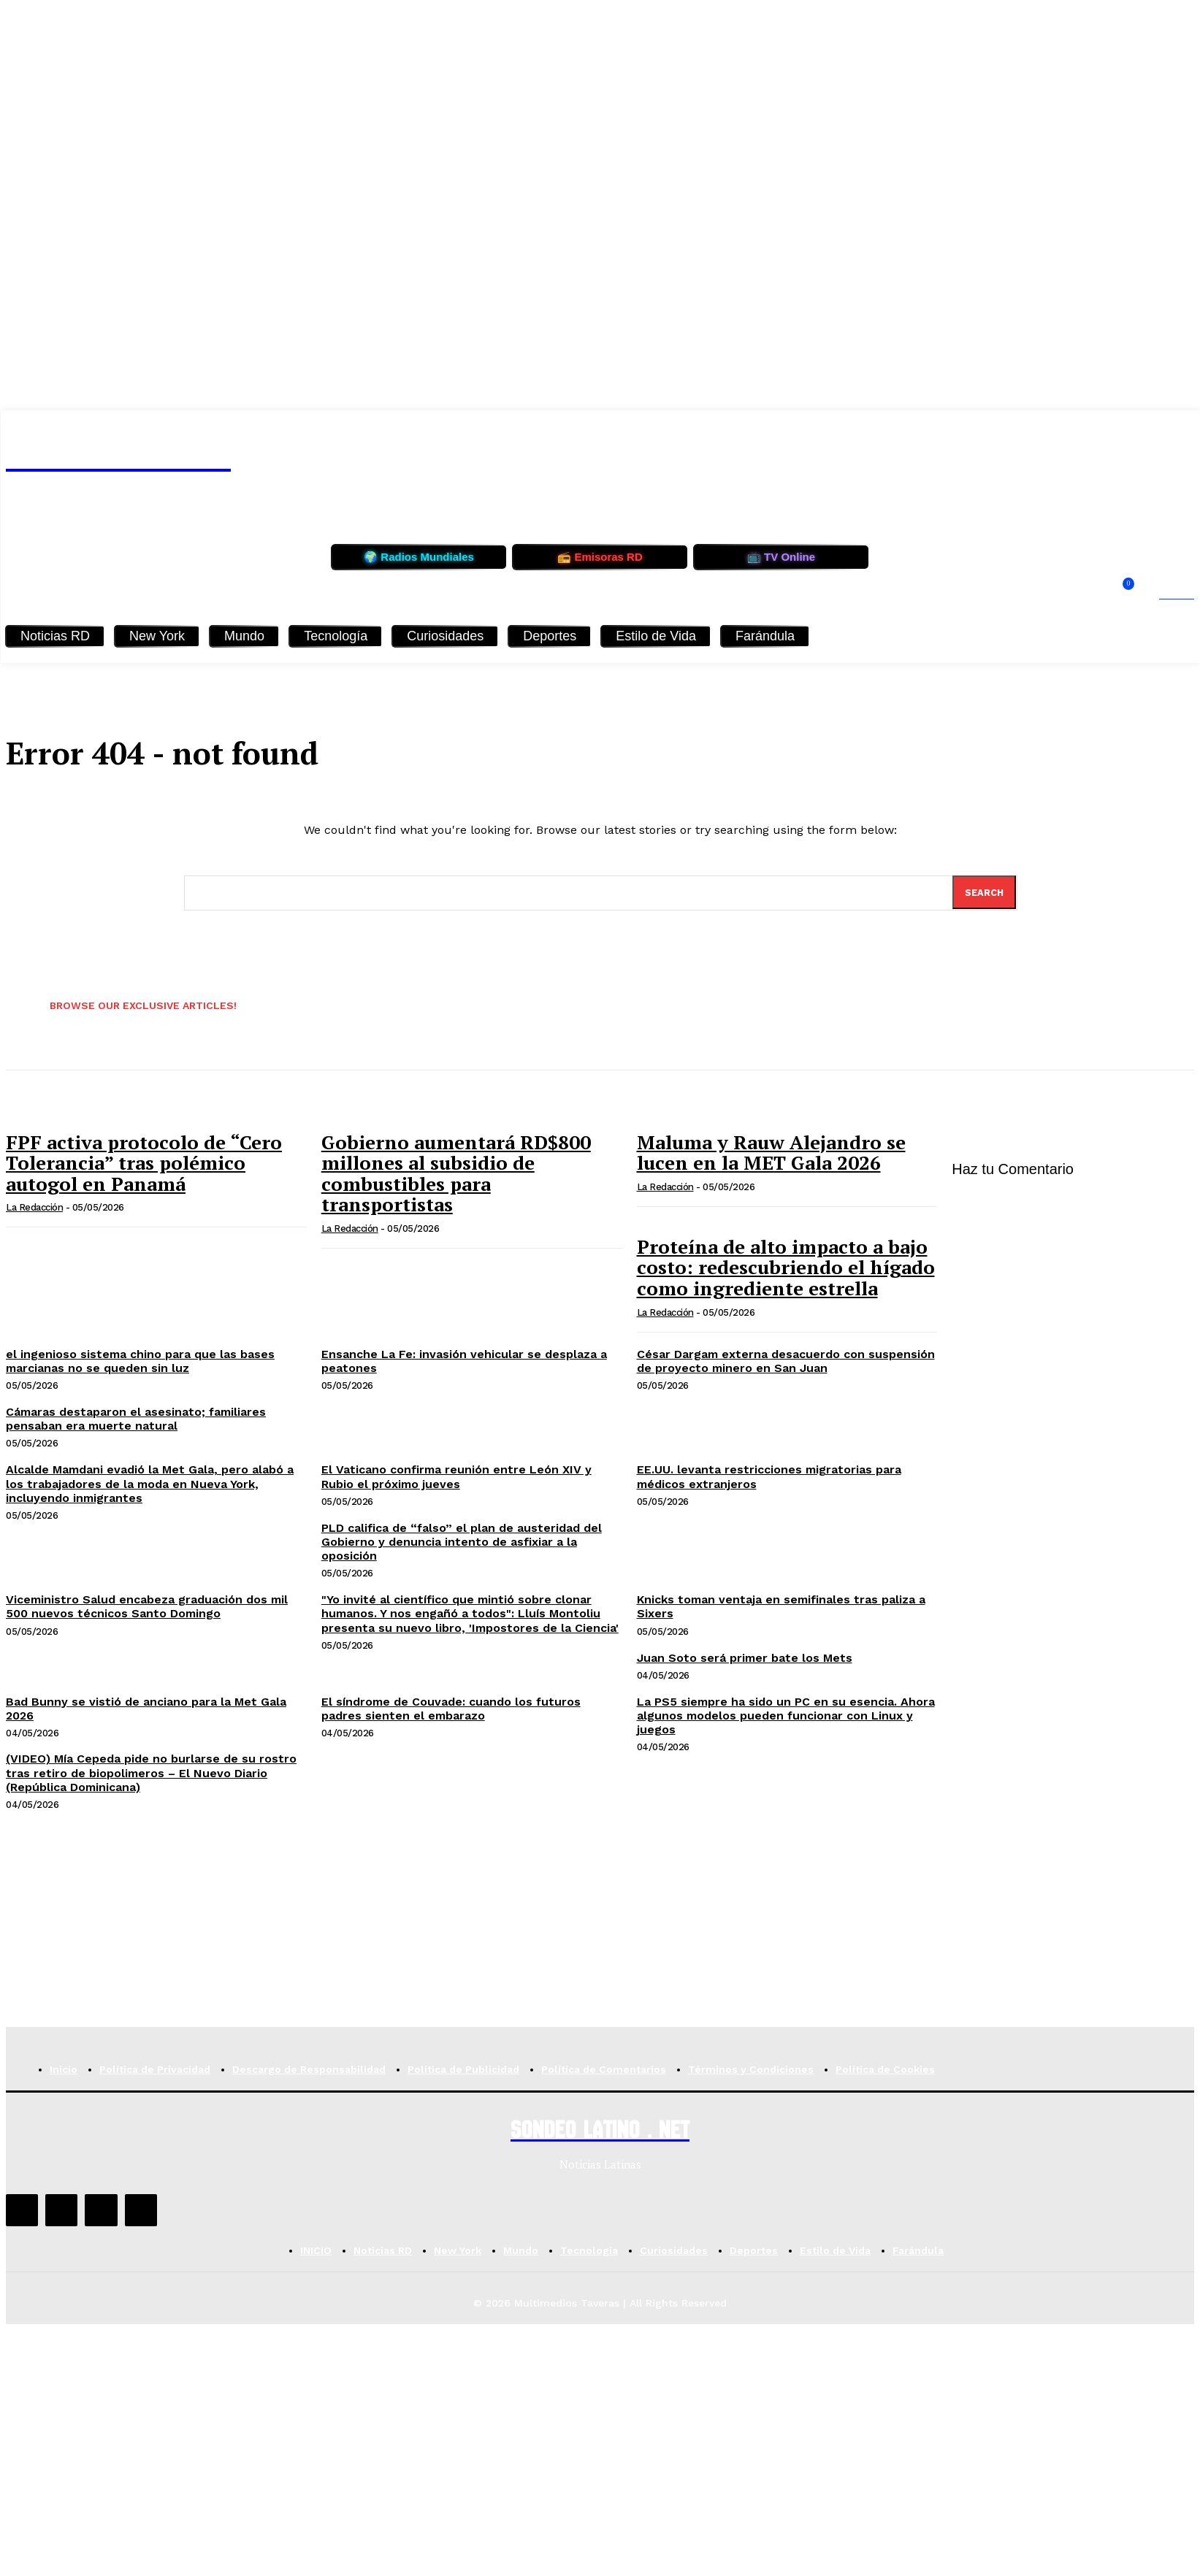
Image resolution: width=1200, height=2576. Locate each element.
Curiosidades (445, 636)
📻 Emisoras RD (600, 557)
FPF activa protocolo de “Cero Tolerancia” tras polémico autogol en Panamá (144, 1163)
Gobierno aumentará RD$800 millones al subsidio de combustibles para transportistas (456, 1173)
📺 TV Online (781, 557)
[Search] (984, 892)
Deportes (549, 636)
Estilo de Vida (656, 636)
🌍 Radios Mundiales (419, 557)
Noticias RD (55, 636)
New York (157, 636)
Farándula (765, 636)
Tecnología (335, 636)
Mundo (244, 636)
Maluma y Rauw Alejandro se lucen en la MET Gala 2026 (771, 1153)
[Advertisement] (600, 1924)
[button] (1162, 594)
